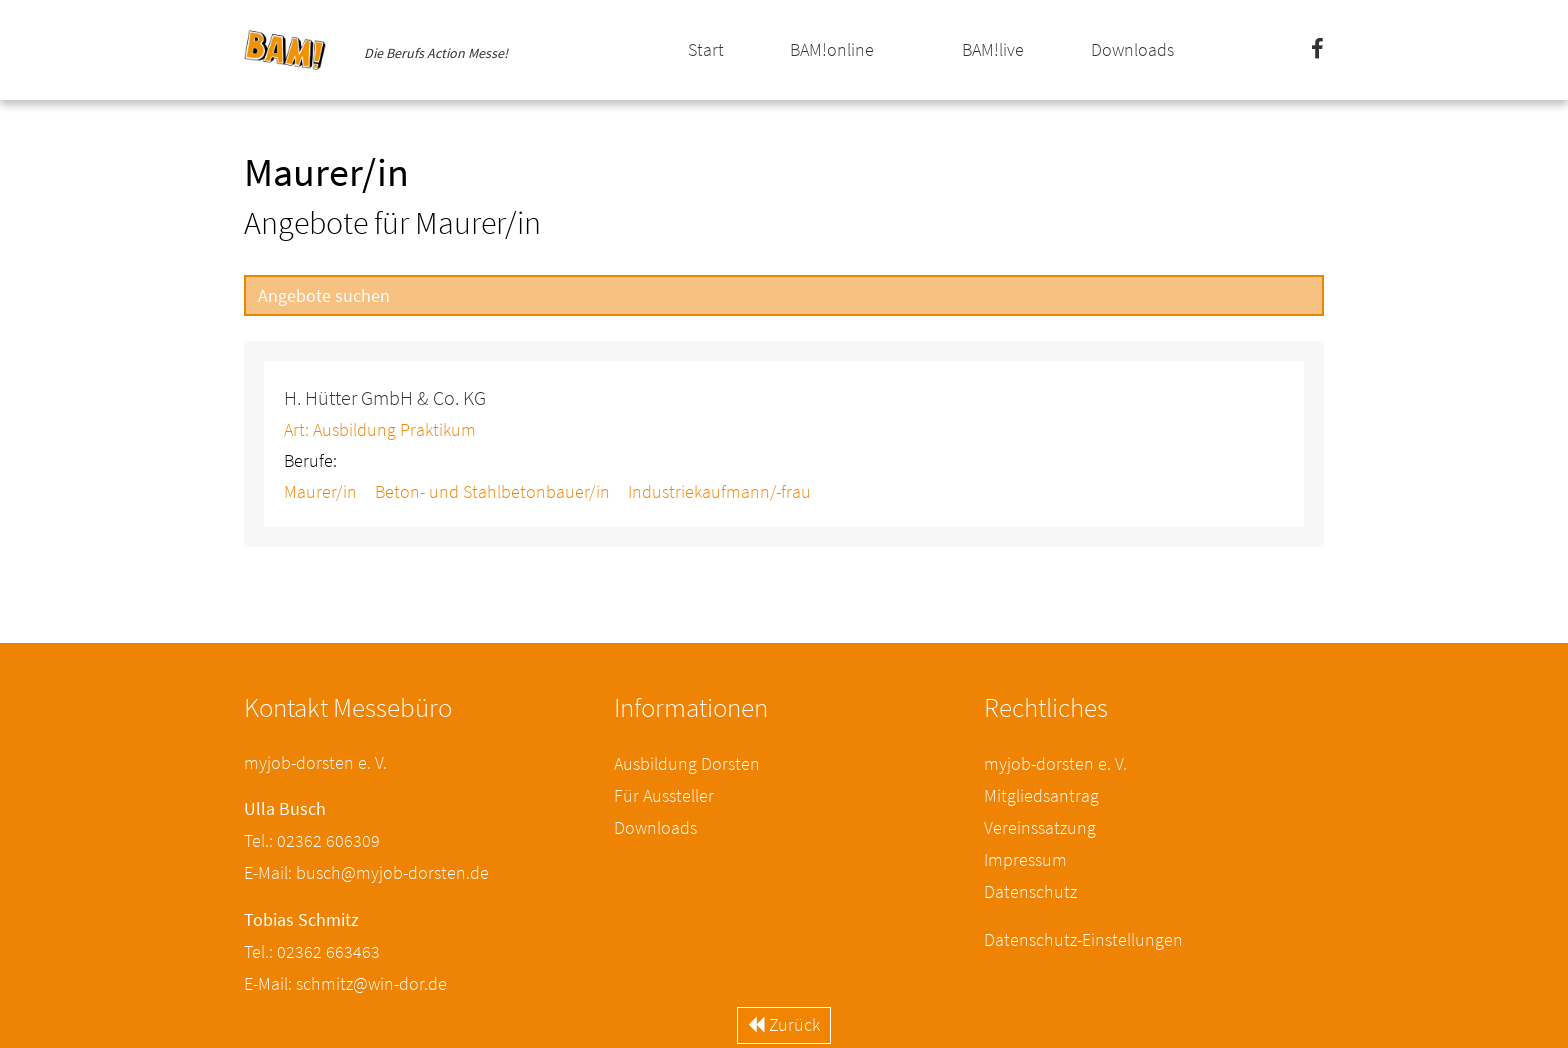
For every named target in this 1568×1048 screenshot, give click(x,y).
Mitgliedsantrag (1041, 795)
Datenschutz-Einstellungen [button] (1083, 939)
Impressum (1025, 859)
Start (706, 49)
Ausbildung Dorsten (687, 763)
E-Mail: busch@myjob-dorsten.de (366, 872)
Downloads (1132, 49)
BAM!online (832, 49)
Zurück (784, 1024)
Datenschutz (1030, 891)
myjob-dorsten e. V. (1055, 763)
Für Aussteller (664, 795)
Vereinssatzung (1040, 827)
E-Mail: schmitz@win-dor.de (345, 983)
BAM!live (993, 49)
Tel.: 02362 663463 (312, 951)
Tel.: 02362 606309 (312, 840)
